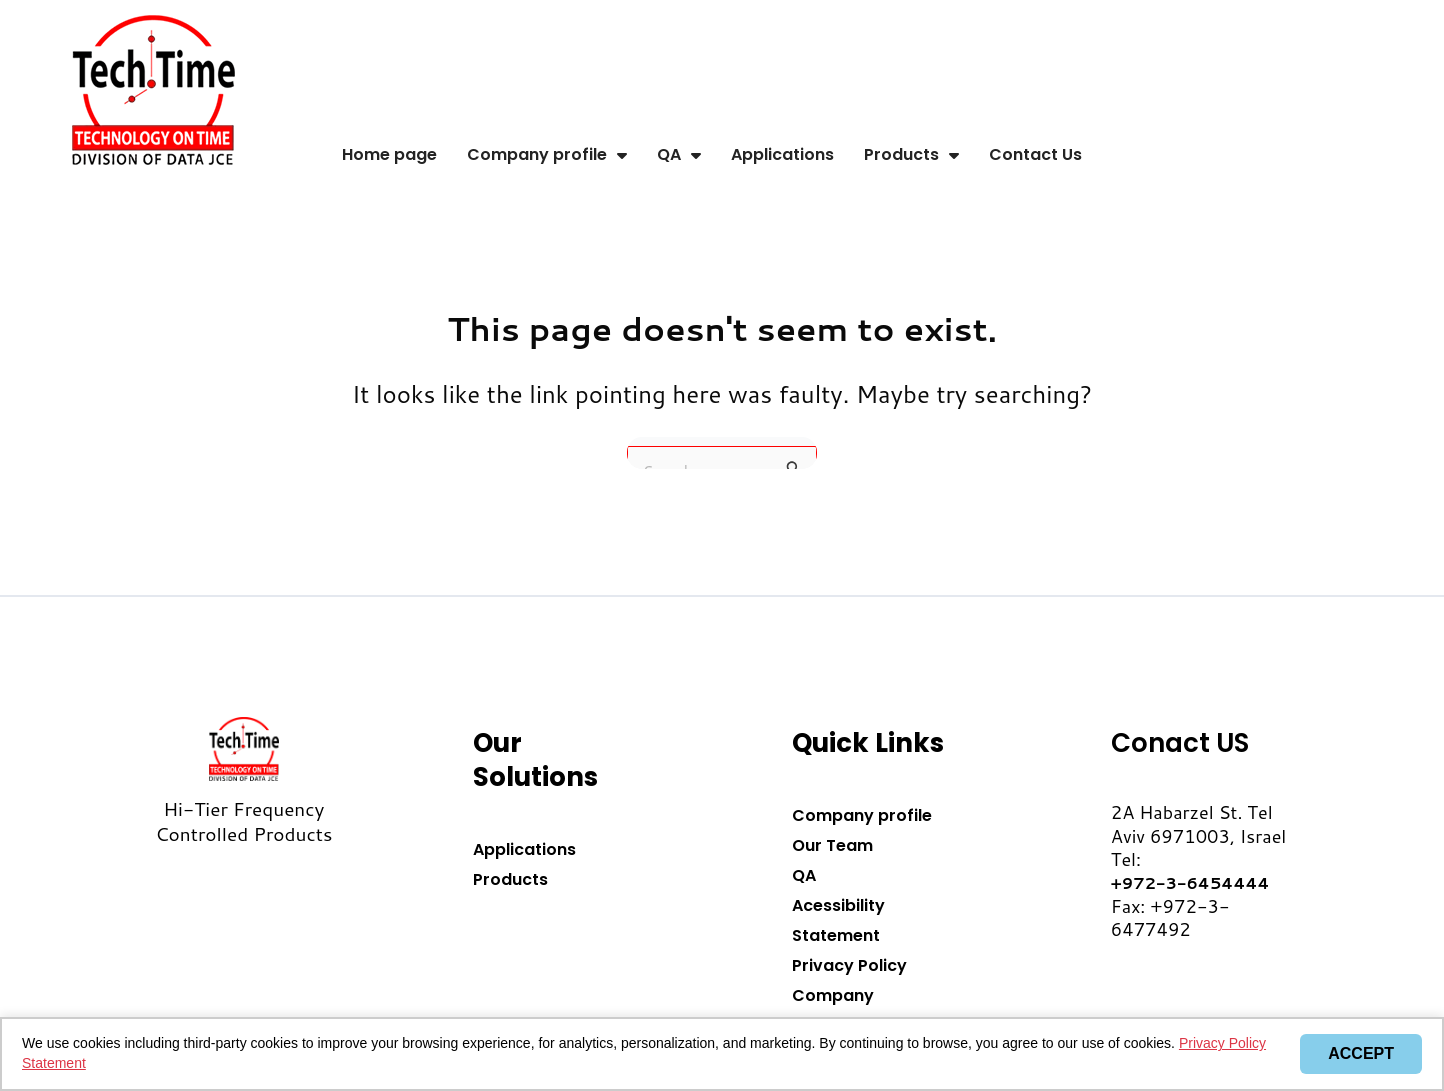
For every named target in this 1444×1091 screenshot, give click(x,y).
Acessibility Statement (838, 920)
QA (679, 155)
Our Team (832, 845)
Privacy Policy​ (849, 965)
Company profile (547, 155)
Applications (782, 154)
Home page (389, 154)
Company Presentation (845, 1010)
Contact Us (1035, 154)
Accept (1361, 1053)
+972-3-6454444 (1190, 882)
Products (911, 155)
